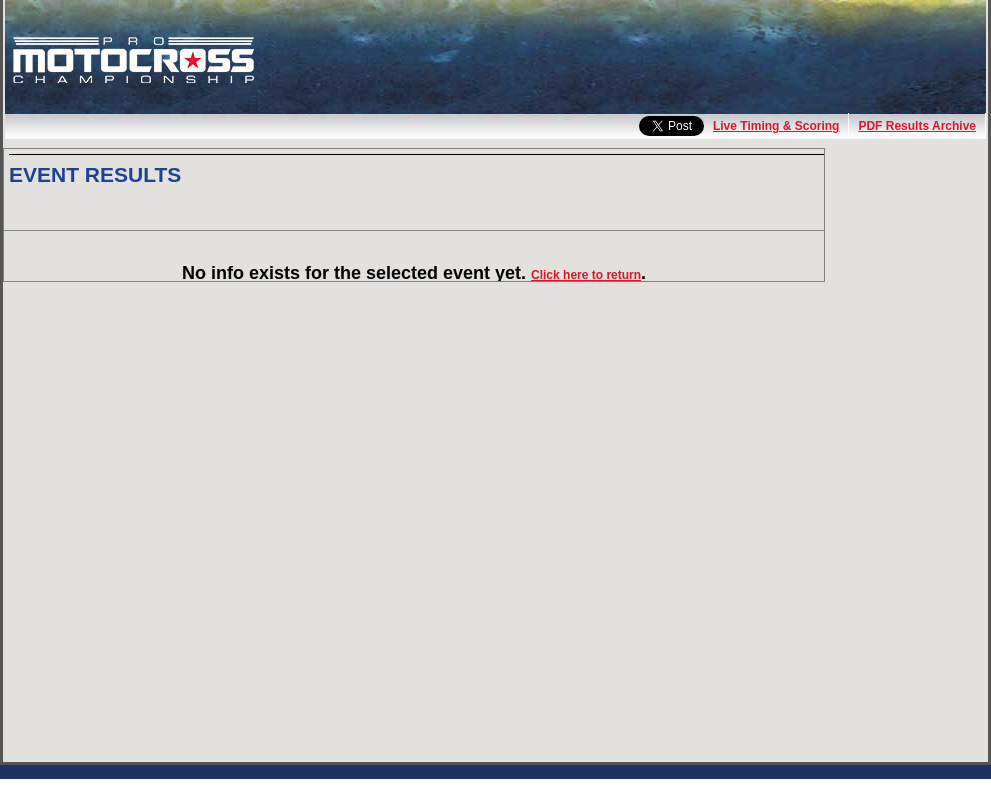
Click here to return (586, 275)
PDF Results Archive (917, 126)
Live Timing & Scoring (776, 126)
